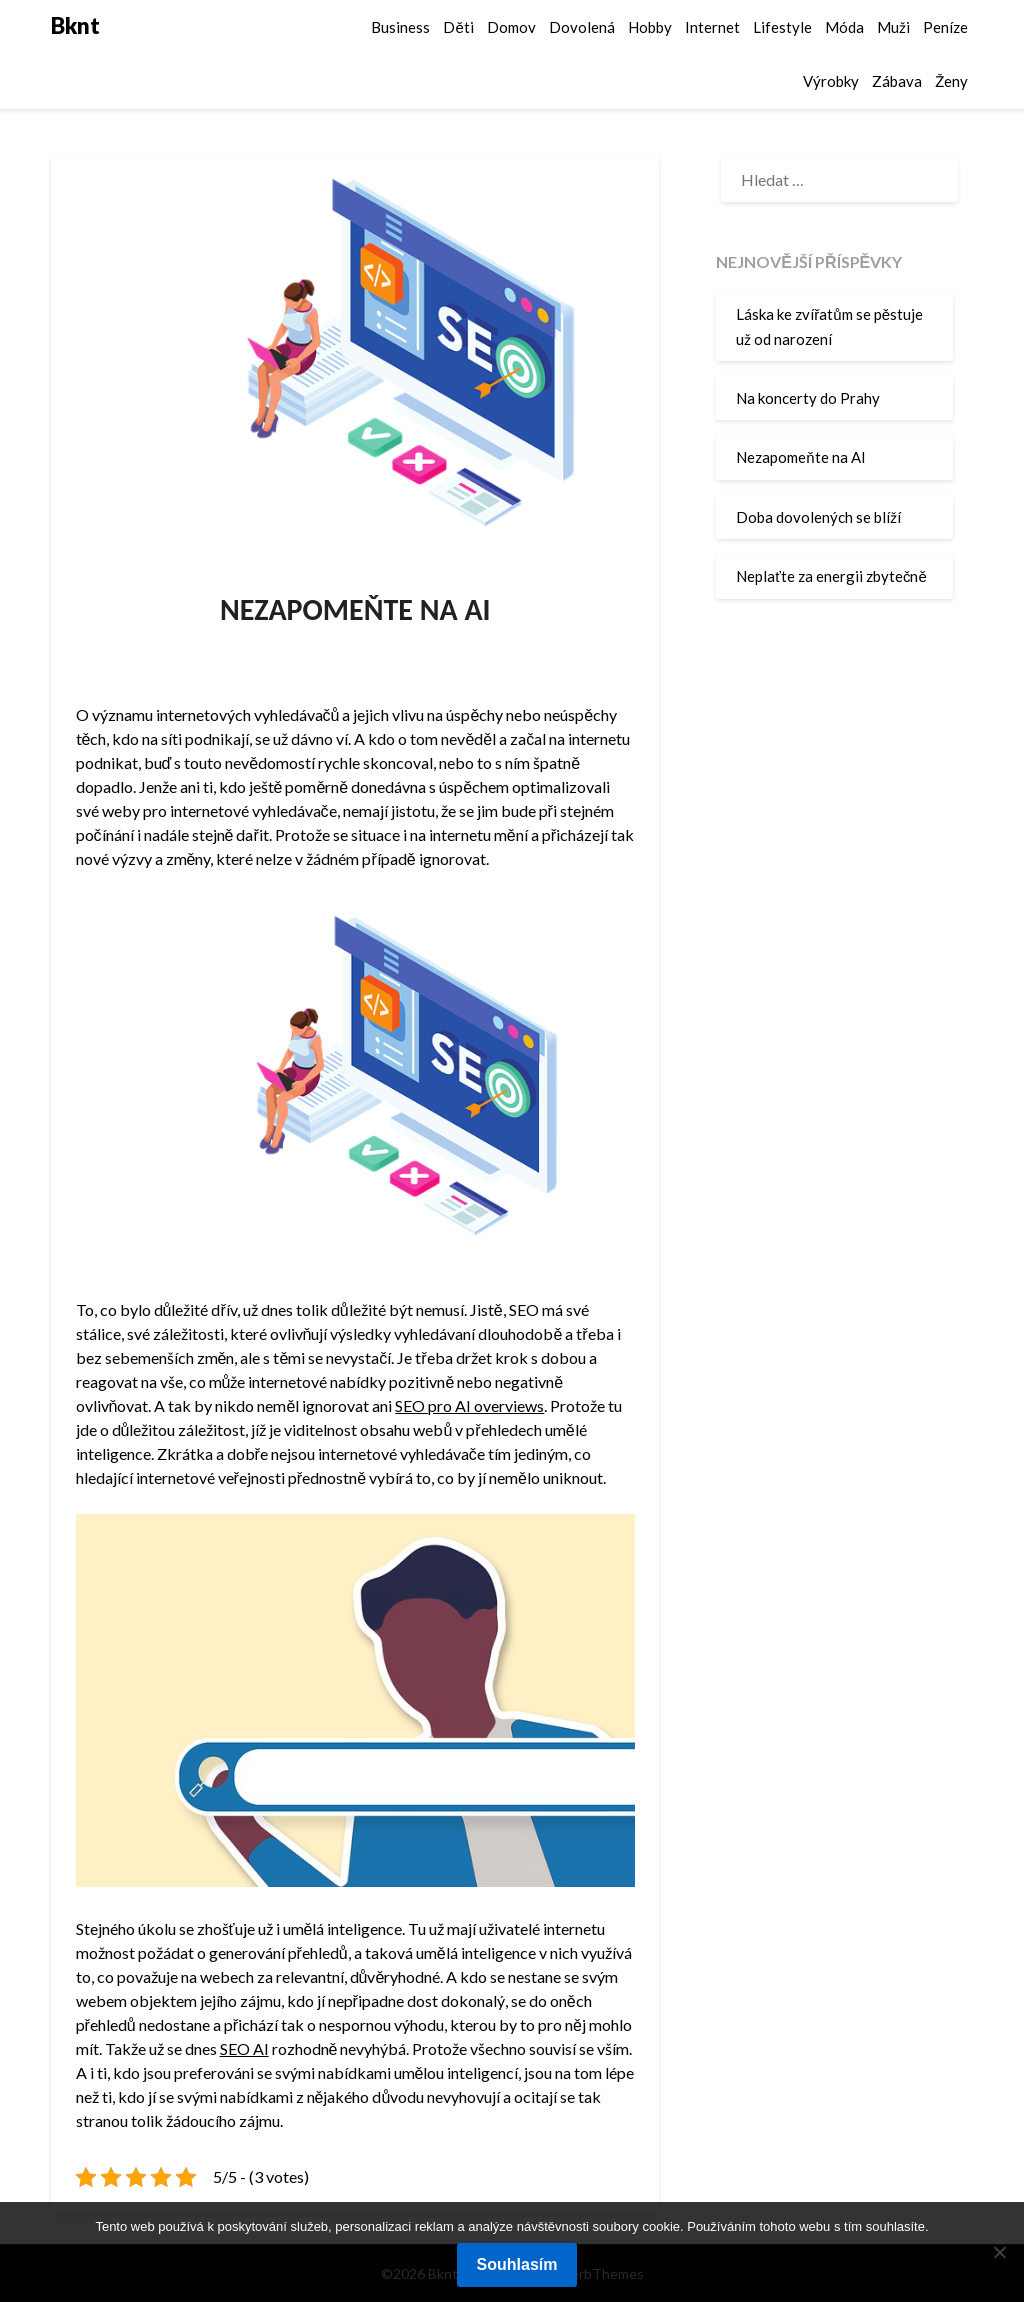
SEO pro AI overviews (469, 1405)
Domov (511, 27)
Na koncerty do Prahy (808, 398)
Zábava (897, 81)
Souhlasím (517, 2264)
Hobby (650, 27)
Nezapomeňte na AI (800, 457)
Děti (458, 27)
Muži (893, 27)
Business (400, 27)
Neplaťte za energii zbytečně (831, 576)
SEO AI (244, 2048)
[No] (999, 2252)
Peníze (945, 27)
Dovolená (582, 27)
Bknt (75, 25)
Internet (712, 27)
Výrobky (831, 81)
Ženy (951, 81)
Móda (844, 27)
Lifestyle (782, 27)
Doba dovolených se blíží (818, 517)
